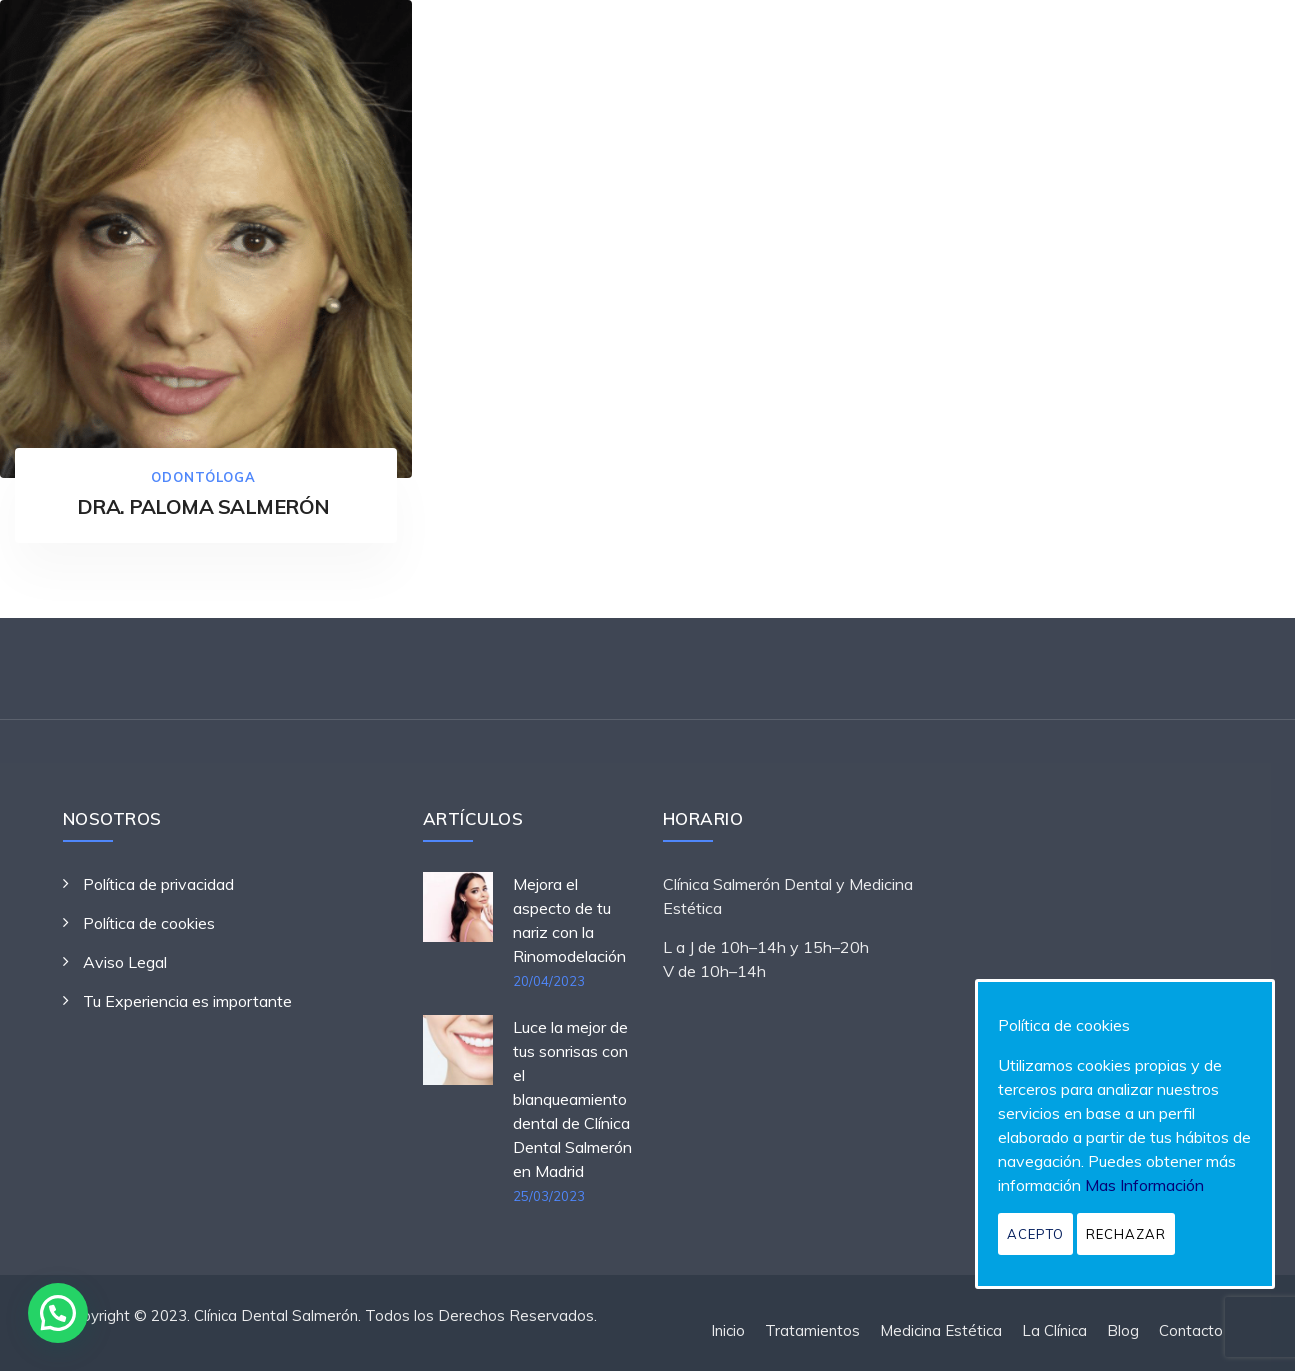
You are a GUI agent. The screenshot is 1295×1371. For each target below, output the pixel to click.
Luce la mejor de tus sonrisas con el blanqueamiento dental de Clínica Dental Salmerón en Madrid (572, 1099)
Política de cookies (149, 923)
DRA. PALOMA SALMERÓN (203, 506)
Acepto (1035, 1234)
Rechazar (1126, 1234)
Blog (1123, 1330)
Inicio (728, 1330)
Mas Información (1144, 1185)
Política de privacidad (158, 884)
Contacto (1191, 1330)
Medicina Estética (941, 1330)
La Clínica (1054, 1330)
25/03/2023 (549, 1196)
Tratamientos (812, 1330)
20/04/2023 (549, 981)
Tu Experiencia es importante (187, 1001)
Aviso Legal (125, 962)
